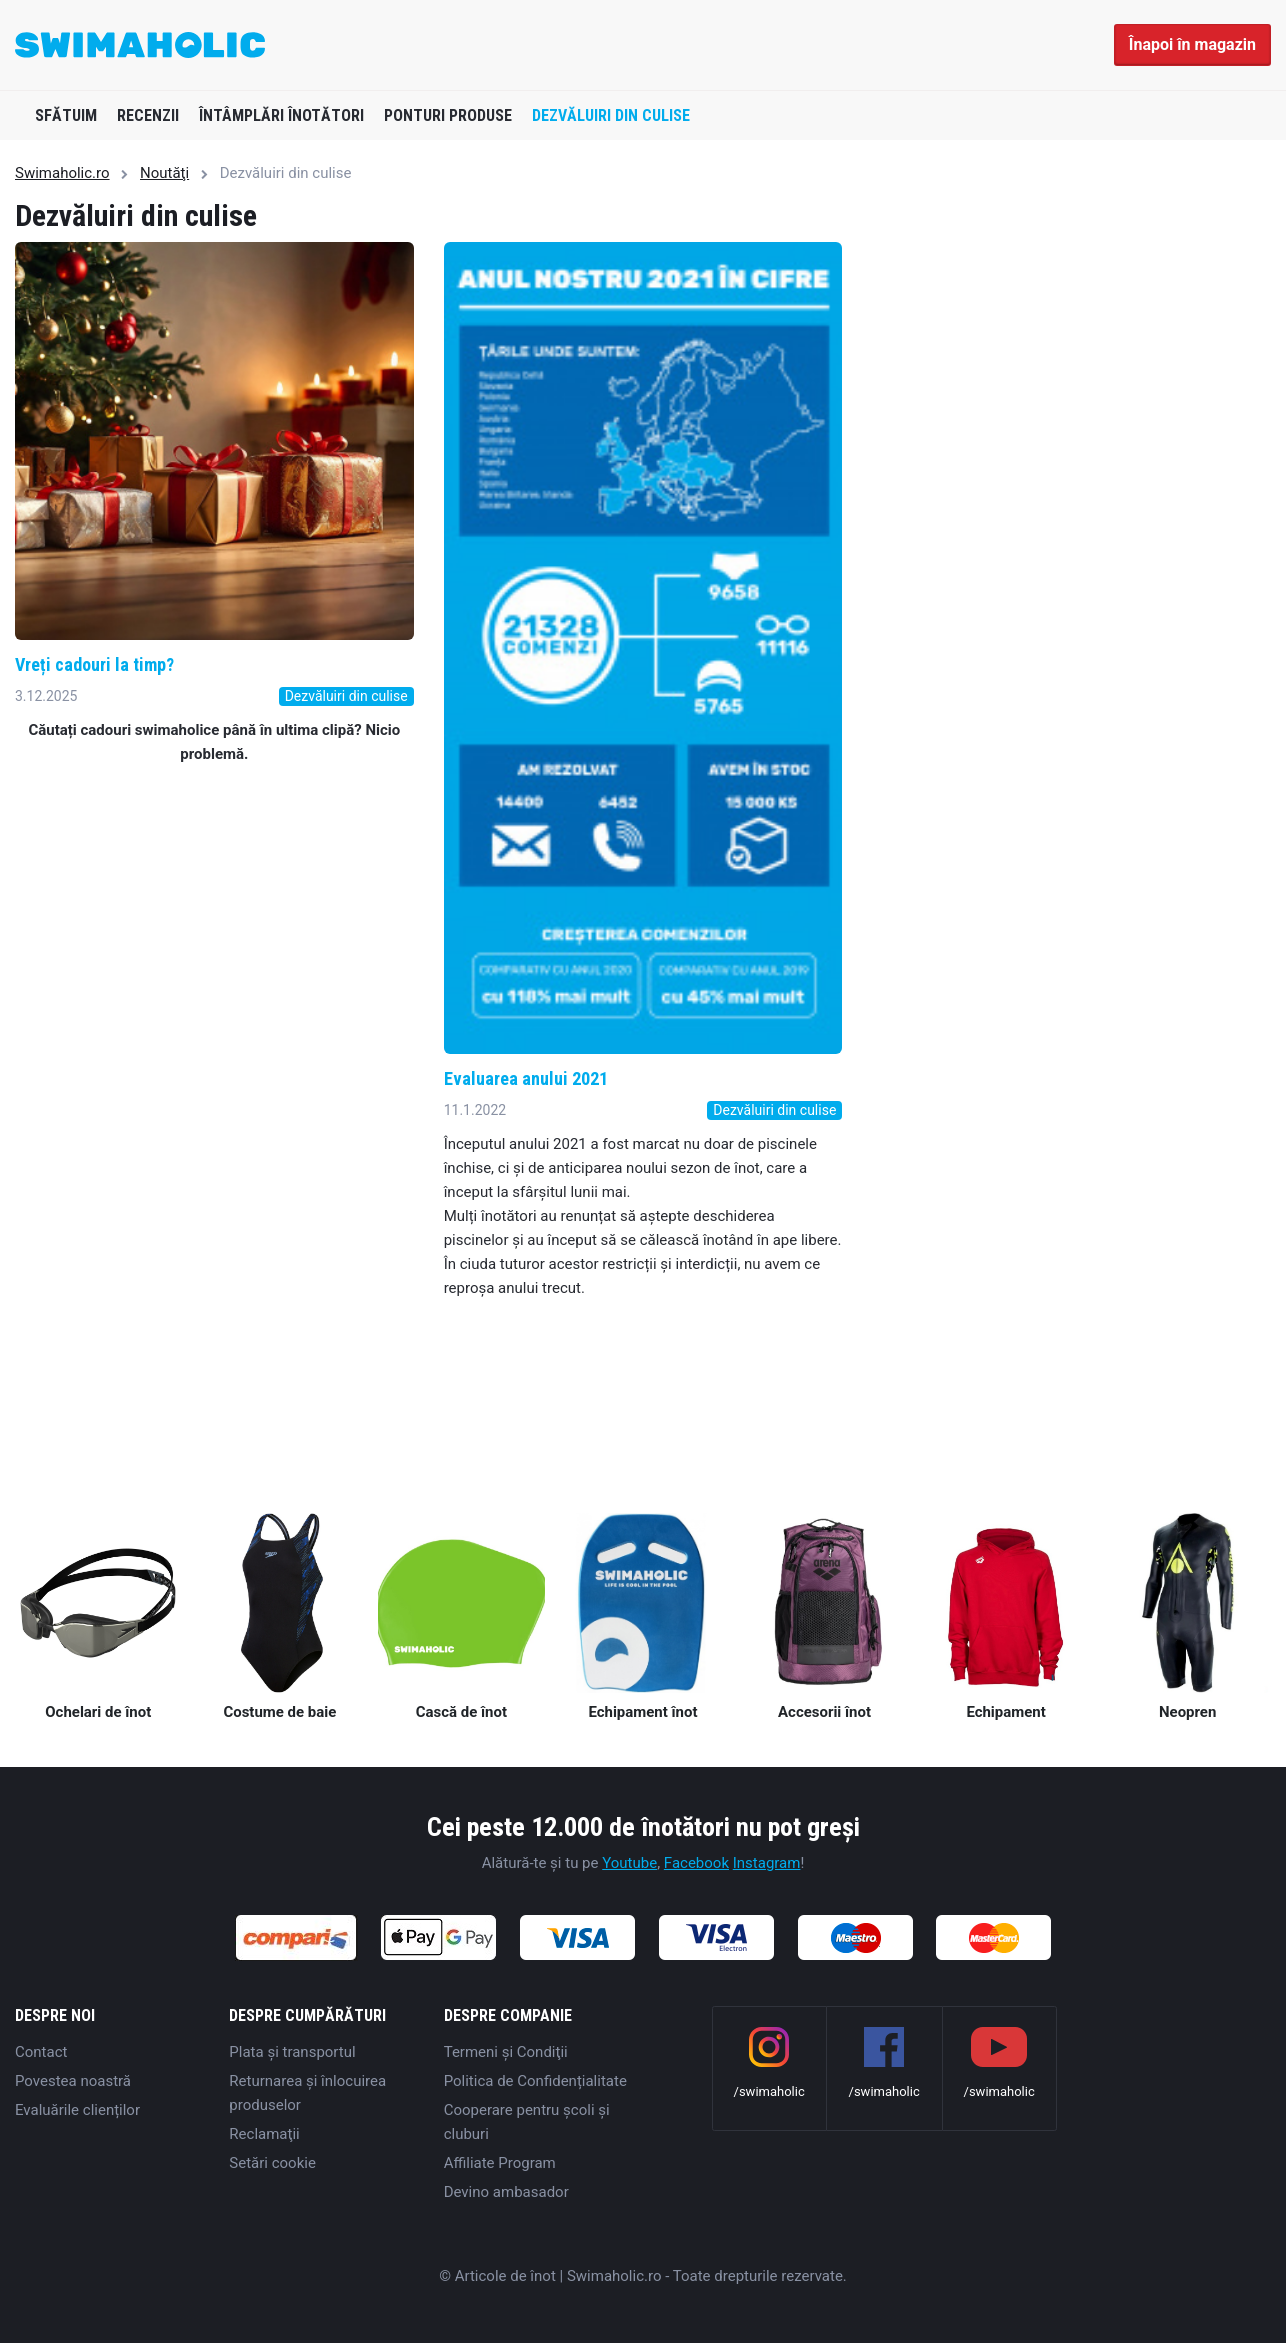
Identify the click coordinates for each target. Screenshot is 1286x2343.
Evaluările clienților (77, 2110)
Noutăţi (164, 173)
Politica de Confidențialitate (535, 2081)
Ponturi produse (448, 115)
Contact (41, 2052)
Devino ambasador (506, 2192)
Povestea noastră (73, 2081)
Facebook (696, 1863)
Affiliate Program (500, 2163)
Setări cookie (272, 2163)
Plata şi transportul (292, 2052)
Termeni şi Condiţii (506, 2052)
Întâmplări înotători (281, 115)
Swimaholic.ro (62, 173)
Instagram (767, 1863)
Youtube (629, 1863)
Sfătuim (66, 115)
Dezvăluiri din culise (611, 115)
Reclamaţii (264, 2134)
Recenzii (148, 115)
